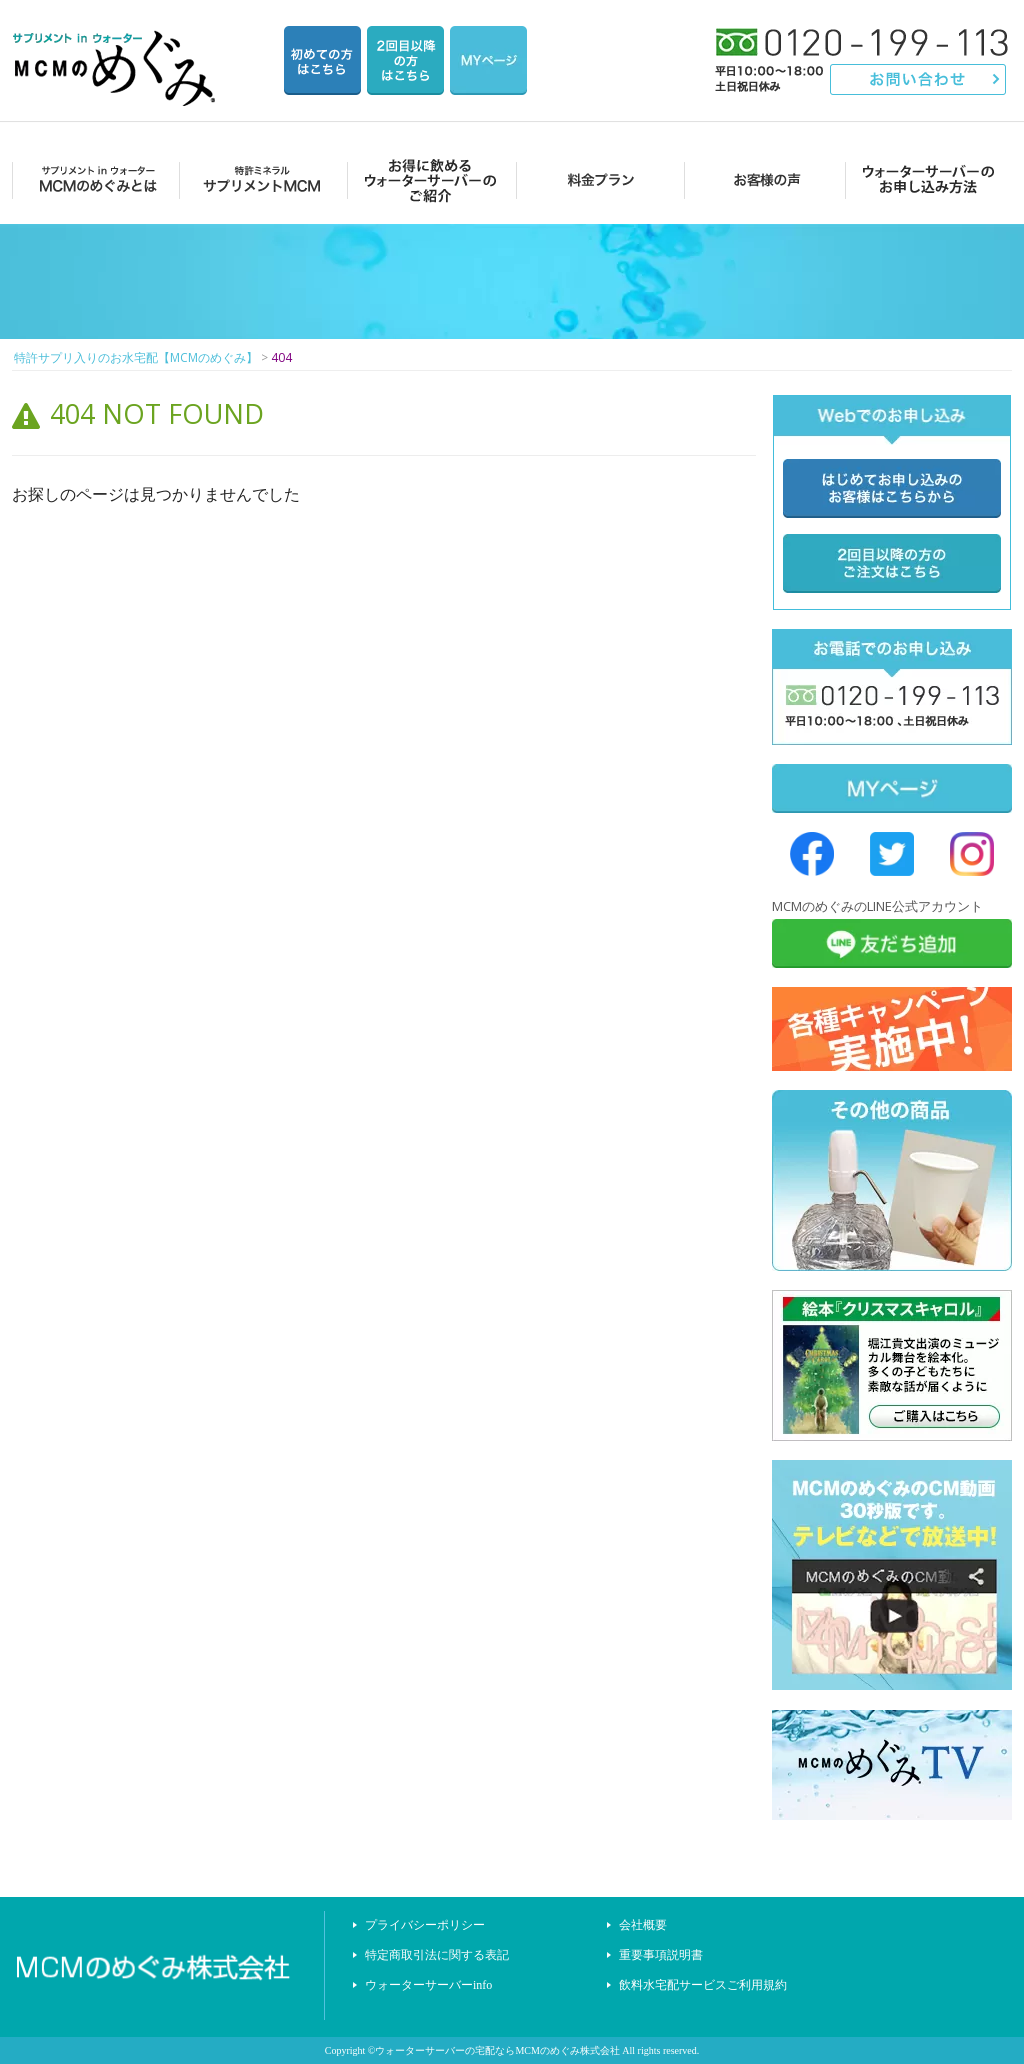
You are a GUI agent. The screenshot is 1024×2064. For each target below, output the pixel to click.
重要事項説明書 (661, 1955)
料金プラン (594, 179)
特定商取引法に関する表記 (437, 1955)
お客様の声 (761, 179)
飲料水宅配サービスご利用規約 (703, 1985)
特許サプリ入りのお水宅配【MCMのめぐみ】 (117, 44)
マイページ (488, 60)
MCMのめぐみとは (94, 179)
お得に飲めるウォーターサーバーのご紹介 (427, 179)
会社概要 (643, 1925)
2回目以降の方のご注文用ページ (405, 60)
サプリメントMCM (260, 179)
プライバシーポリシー (425, 1925)
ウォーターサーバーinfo (428, 1985)
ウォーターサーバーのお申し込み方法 (928, 179)
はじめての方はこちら (322, 60)
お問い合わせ (918, 79)
